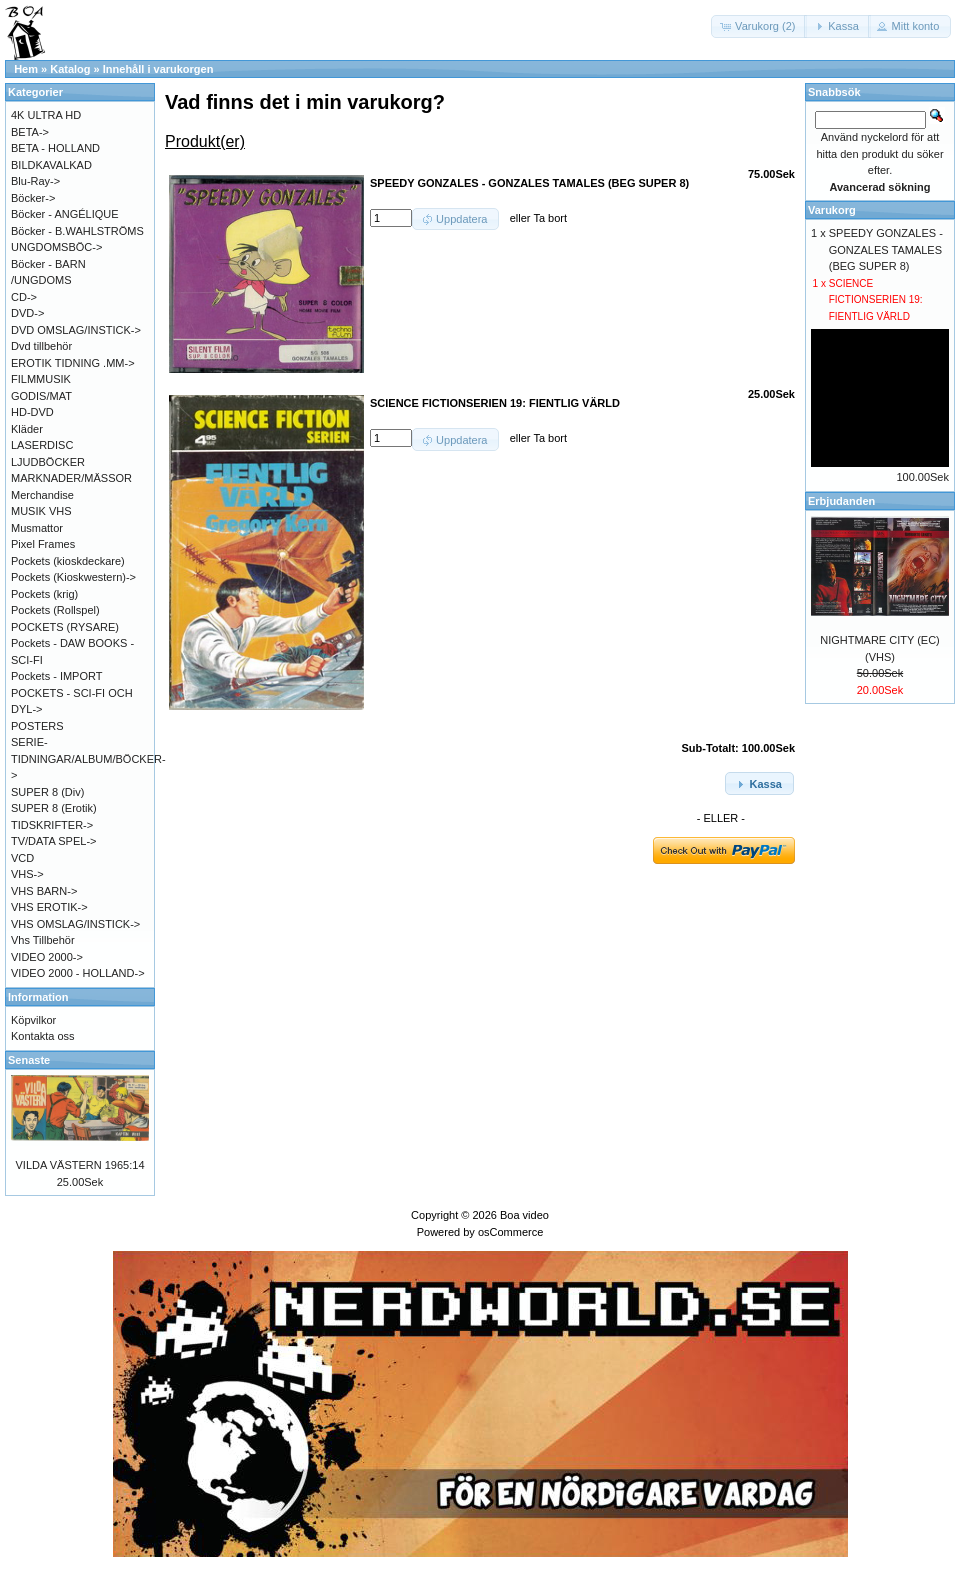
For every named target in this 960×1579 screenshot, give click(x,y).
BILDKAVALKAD (51, 165)
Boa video (524, 1215)
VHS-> (27, 874)
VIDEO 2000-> (47, 957)
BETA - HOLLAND (55, 148)
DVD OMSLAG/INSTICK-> (76, 330)
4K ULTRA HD (46, 115)
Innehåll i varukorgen (158, 69)
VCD (22, 858)
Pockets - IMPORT (56, 676)
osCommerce (510, 1232)
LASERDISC (42, 445)
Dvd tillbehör (41, 346)
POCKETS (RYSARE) (65, 627)
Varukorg (832, 210)
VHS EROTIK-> (49, 907)
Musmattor (37, 528)
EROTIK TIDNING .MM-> (73, 363)
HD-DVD (32, 412)
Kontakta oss (43, 1036)
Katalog (70, 69)
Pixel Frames (43, 544)
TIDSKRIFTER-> (52, 825)
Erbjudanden (841, 501)
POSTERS (37, 726)
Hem (26, 69)
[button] (759, 26)
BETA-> (30, 132)
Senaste (29, 1060)
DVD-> (27, 313)
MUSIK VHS (41, 511)
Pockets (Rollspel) (55, 610)
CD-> (24, 297)
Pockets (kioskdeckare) (68, 561)
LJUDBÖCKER (48, 462)
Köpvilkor (33, 1020)
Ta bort (550, 218)
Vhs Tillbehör (43, 940)
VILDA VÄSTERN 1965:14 (79, 1165)
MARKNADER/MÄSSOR (71, 478)
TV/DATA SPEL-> (53, 841)
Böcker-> (33, 198)
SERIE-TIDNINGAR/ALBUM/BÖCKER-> (88, 758)
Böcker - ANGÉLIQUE (65, 214)
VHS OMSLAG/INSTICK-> (75, 924)
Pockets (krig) (44, 594)
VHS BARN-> (44, 891)
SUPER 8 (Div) (47, 792)
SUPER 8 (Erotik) (54, 808)
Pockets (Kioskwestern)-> (73, 577)
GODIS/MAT (41, 396)
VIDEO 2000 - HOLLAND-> (78, 973)
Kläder (27, 429)
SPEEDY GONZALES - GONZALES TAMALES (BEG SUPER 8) (886, 249)
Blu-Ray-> (35, 181)
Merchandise (42, 495)
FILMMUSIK (41, 379)
